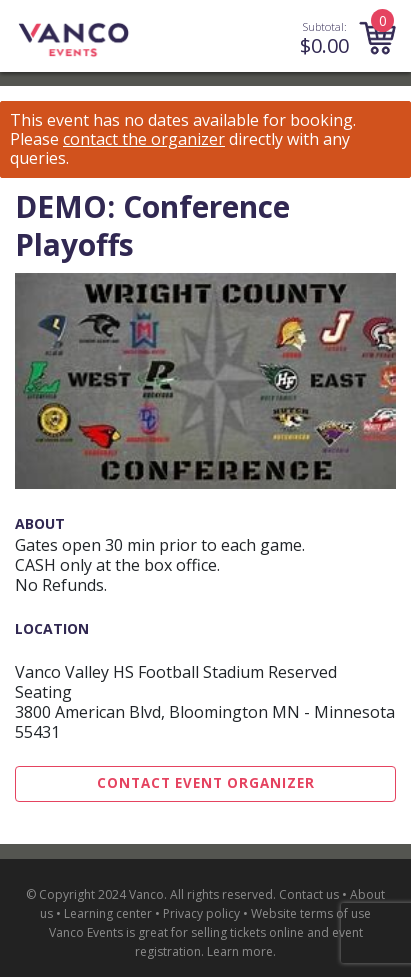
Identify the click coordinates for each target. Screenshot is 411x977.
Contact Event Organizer (206, 783)
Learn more (240, 951)
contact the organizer (144, 139)
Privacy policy (201, 913)
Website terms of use (311, 913)
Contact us (309, 894)
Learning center (108, 913)
